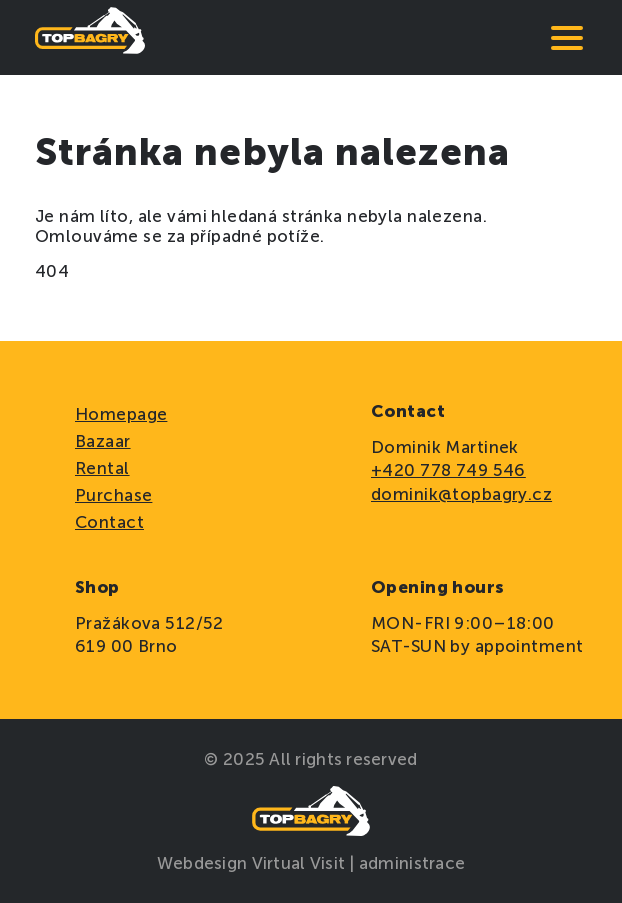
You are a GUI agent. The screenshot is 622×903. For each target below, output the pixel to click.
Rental (102, 468)
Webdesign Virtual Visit (253, 863)
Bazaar (103, 441)
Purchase (113, 495)
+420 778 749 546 (448, 470)
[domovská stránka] (90, 37)
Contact (109, 522)
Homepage (121, 414)
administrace (412, 863)
